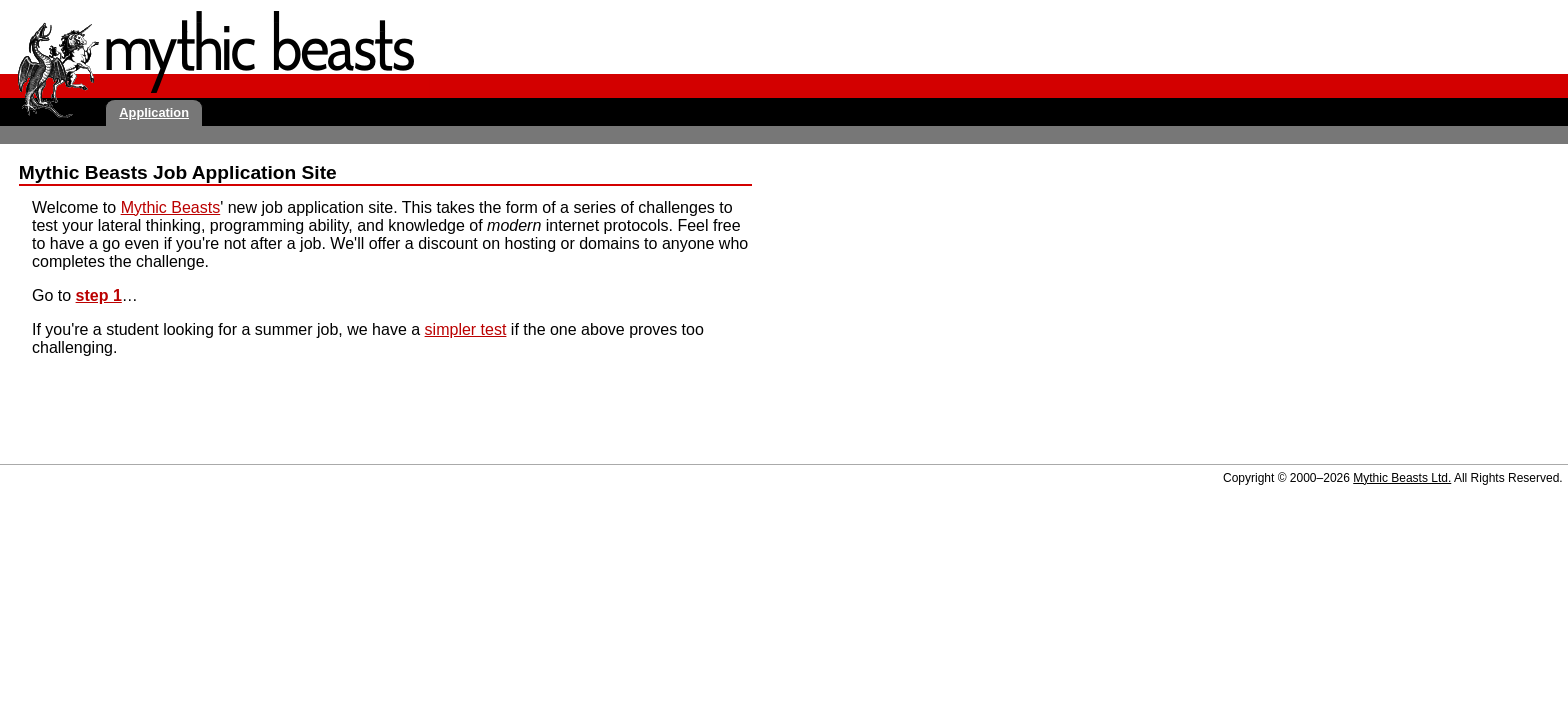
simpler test (466, 329)
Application (154, 112)
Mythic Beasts (171, 207)
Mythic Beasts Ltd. (1402, 478)
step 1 (99, 295)
